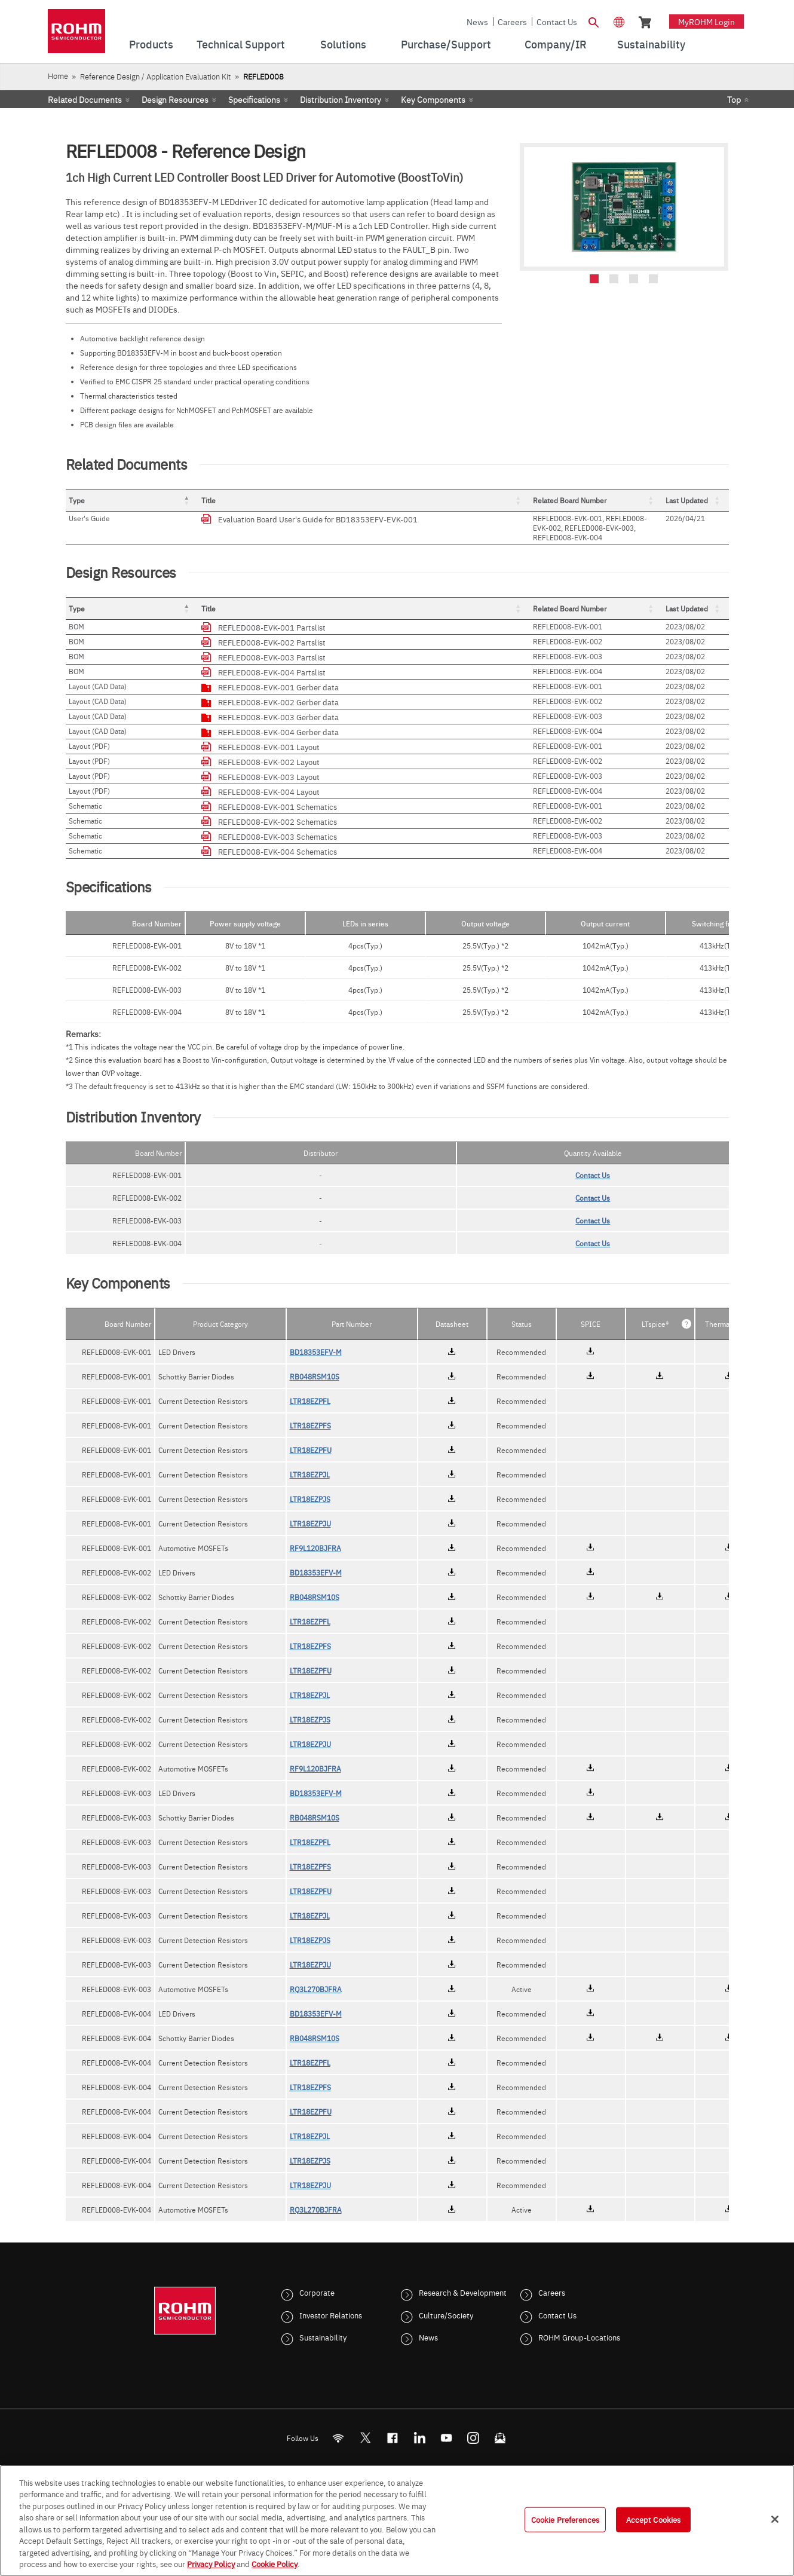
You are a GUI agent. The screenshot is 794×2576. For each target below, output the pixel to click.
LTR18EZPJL (310, 1474)
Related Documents (85, 99)
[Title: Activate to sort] (364, 500)
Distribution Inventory (340, 99)
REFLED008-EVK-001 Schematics (277, 806)
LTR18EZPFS (310, 1425)
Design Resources (175, 99)
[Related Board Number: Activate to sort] (596, 500)
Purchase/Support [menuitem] (446, 43)
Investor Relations (330, 2314)
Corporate (317, 2292)
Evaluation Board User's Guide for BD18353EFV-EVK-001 (318, 518)
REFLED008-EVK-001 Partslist (272, 627)
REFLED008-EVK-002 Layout (269, 761)
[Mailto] (499, 2437)
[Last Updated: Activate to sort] (696, 500)
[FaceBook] (392, 2437)
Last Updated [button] (687, 500)
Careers (512, 21)
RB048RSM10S (314, 1376)
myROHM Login (706, 21)
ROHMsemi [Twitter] (365, 2437)
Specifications (254, 99)
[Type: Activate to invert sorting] (132, 500)
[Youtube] (446, 2437)
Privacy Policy (211, 2563)
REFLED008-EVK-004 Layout (269, 791)
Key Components (433, 99)
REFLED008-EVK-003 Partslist (272, 656)
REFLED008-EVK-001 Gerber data (278, 686)
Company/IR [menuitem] (556, 43)
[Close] (775, 2519)
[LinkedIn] (419, 2437)
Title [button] (208, 500)
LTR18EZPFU (311, 1450)
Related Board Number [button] (569, 500)
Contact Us (557, 21)
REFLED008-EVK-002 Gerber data (278, 701)
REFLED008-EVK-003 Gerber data (278, 716)
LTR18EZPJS (310, 1499)
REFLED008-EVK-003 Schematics (277, 836)
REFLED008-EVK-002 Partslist (272, 642)
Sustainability (323, 2337)
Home (58, 76)
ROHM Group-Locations (579, 2337)
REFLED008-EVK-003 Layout (269, 776)
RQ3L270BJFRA (316, 1989)
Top (734, 99)
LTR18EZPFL (310, 1401)
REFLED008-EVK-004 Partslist (272, 671)
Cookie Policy (275, 2563)
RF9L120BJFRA (315, 1548)
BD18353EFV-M (316, 1352)
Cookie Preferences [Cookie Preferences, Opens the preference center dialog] (565, 2519)
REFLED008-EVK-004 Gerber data (278, 731)
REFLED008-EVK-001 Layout (269, 746)
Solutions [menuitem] (343, 43)
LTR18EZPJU (310, 1523)
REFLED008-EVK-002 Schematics (277, 821)
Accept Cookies (653, 2519)
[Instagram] (472, 2437)
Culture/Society (446, 2314)
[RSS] (337, 2437)
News (477, 21)
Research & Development (463, 2292)
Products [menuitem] (151, 43)
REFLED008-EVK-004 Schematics (277, 851)
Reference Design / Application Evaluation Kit (155, 76)
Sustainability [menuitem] (651, 43)
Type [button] (77, 500)
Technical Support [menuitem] (241, 43)
